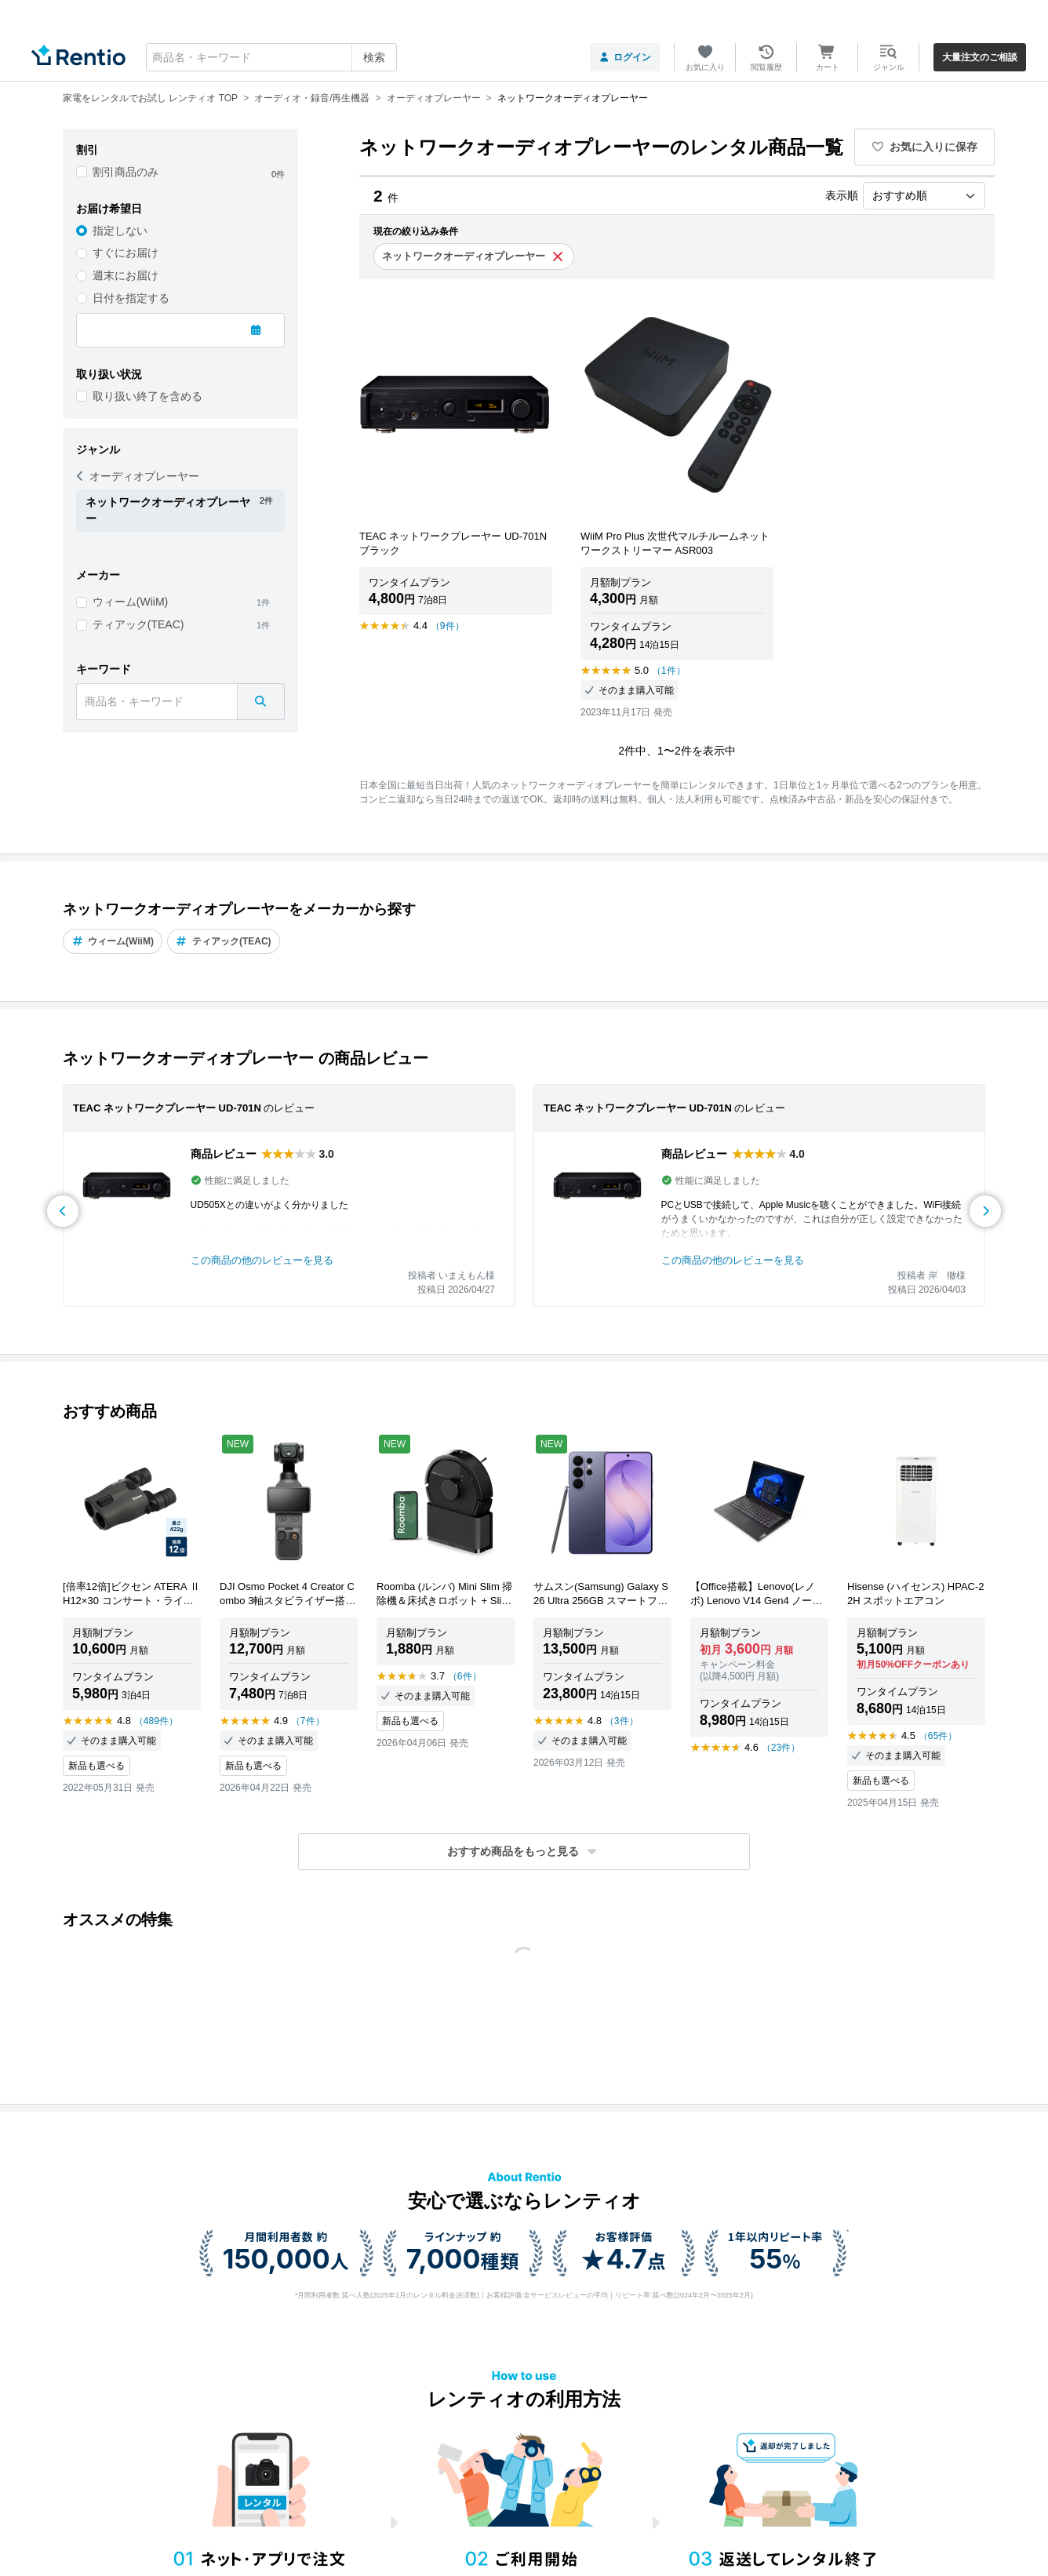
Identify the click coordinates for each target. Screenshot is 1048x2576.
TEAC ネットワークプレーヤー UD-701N (167, 1108)
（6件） (465, 1676)
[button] (524, 1851)
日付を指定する (131, 298)
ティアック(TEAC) (138, 624)
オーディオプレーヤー (138, 476)
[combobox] (271, 57)
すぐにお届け (125, 252)
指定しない (120, 230)
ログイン (625, 57)
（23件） (781, 1747)
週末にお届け (125, 275)
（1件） (669, 670)
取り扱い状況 (109, 374)
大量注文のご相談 (979, 57)
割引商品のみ (125, 172)
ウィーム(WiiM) (130, 601)
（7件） (308, 1721)
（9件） (447, 625)
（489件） (156, 1721)
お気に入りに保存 (925, 146)
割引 (87, 150)
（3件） (622, 1721)
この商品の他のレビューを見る (262, 1260)
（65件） (938, 1735)
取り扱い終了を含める (147, 396)
